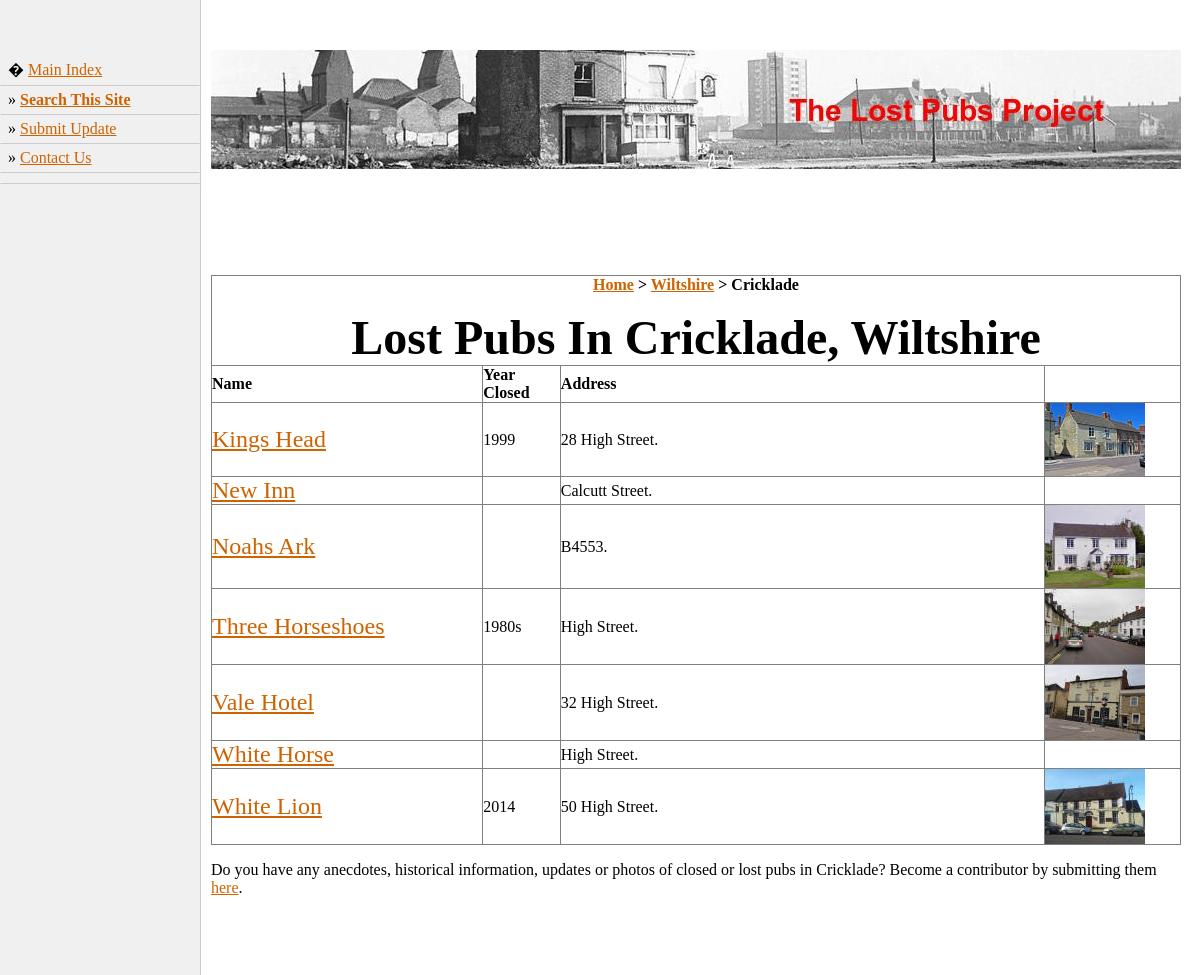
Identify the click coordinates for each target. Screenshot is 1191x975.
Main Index (65, 69)
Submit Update (68, 128)
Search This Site (75, 99)
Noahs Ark (263, 546)
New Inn (253, 490)
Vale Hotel (263, 702)
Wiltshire (682, 284)
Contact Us (56, 157)
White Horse (273, 754)
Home (613, 284)
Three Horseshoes (298, 626)
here (225, 887)
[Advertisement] (100, 505)
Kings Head (269, 439)
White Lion (267, 806)
